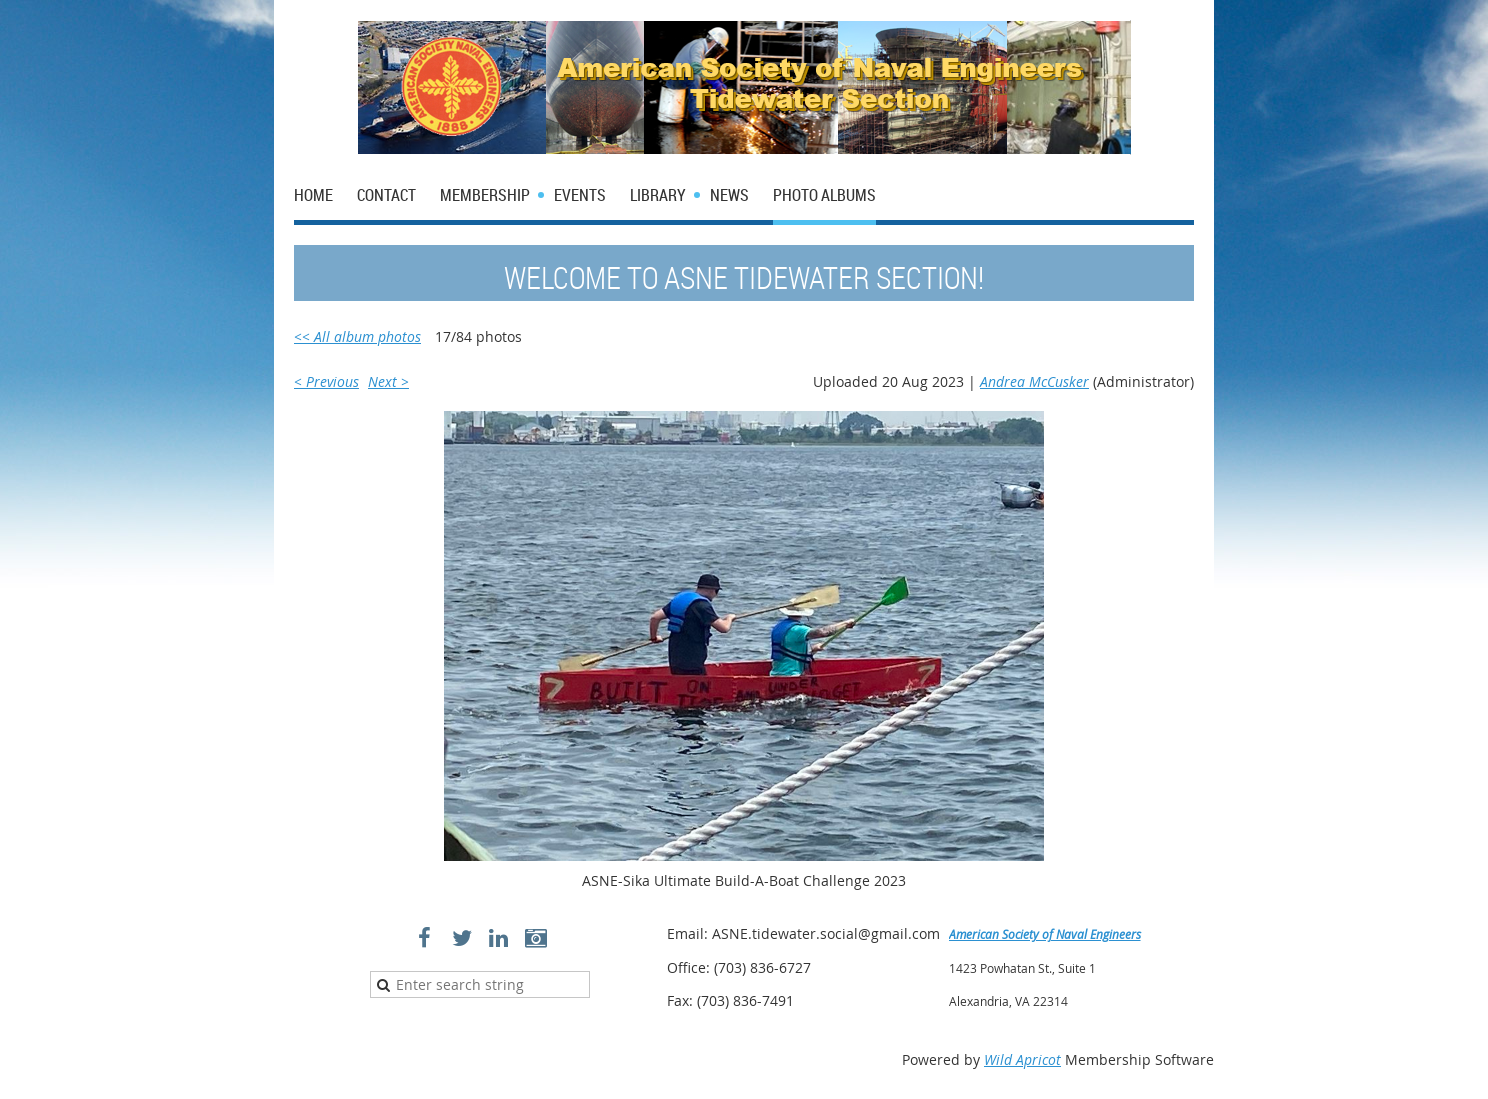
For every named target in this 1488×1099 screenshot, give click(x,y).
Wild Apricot (1022, 1059)
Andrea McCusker (1034, 381)
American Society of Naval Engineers (1045, 934)
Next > (388, 381)
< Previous (326, 381)
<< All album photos (357, 336)
